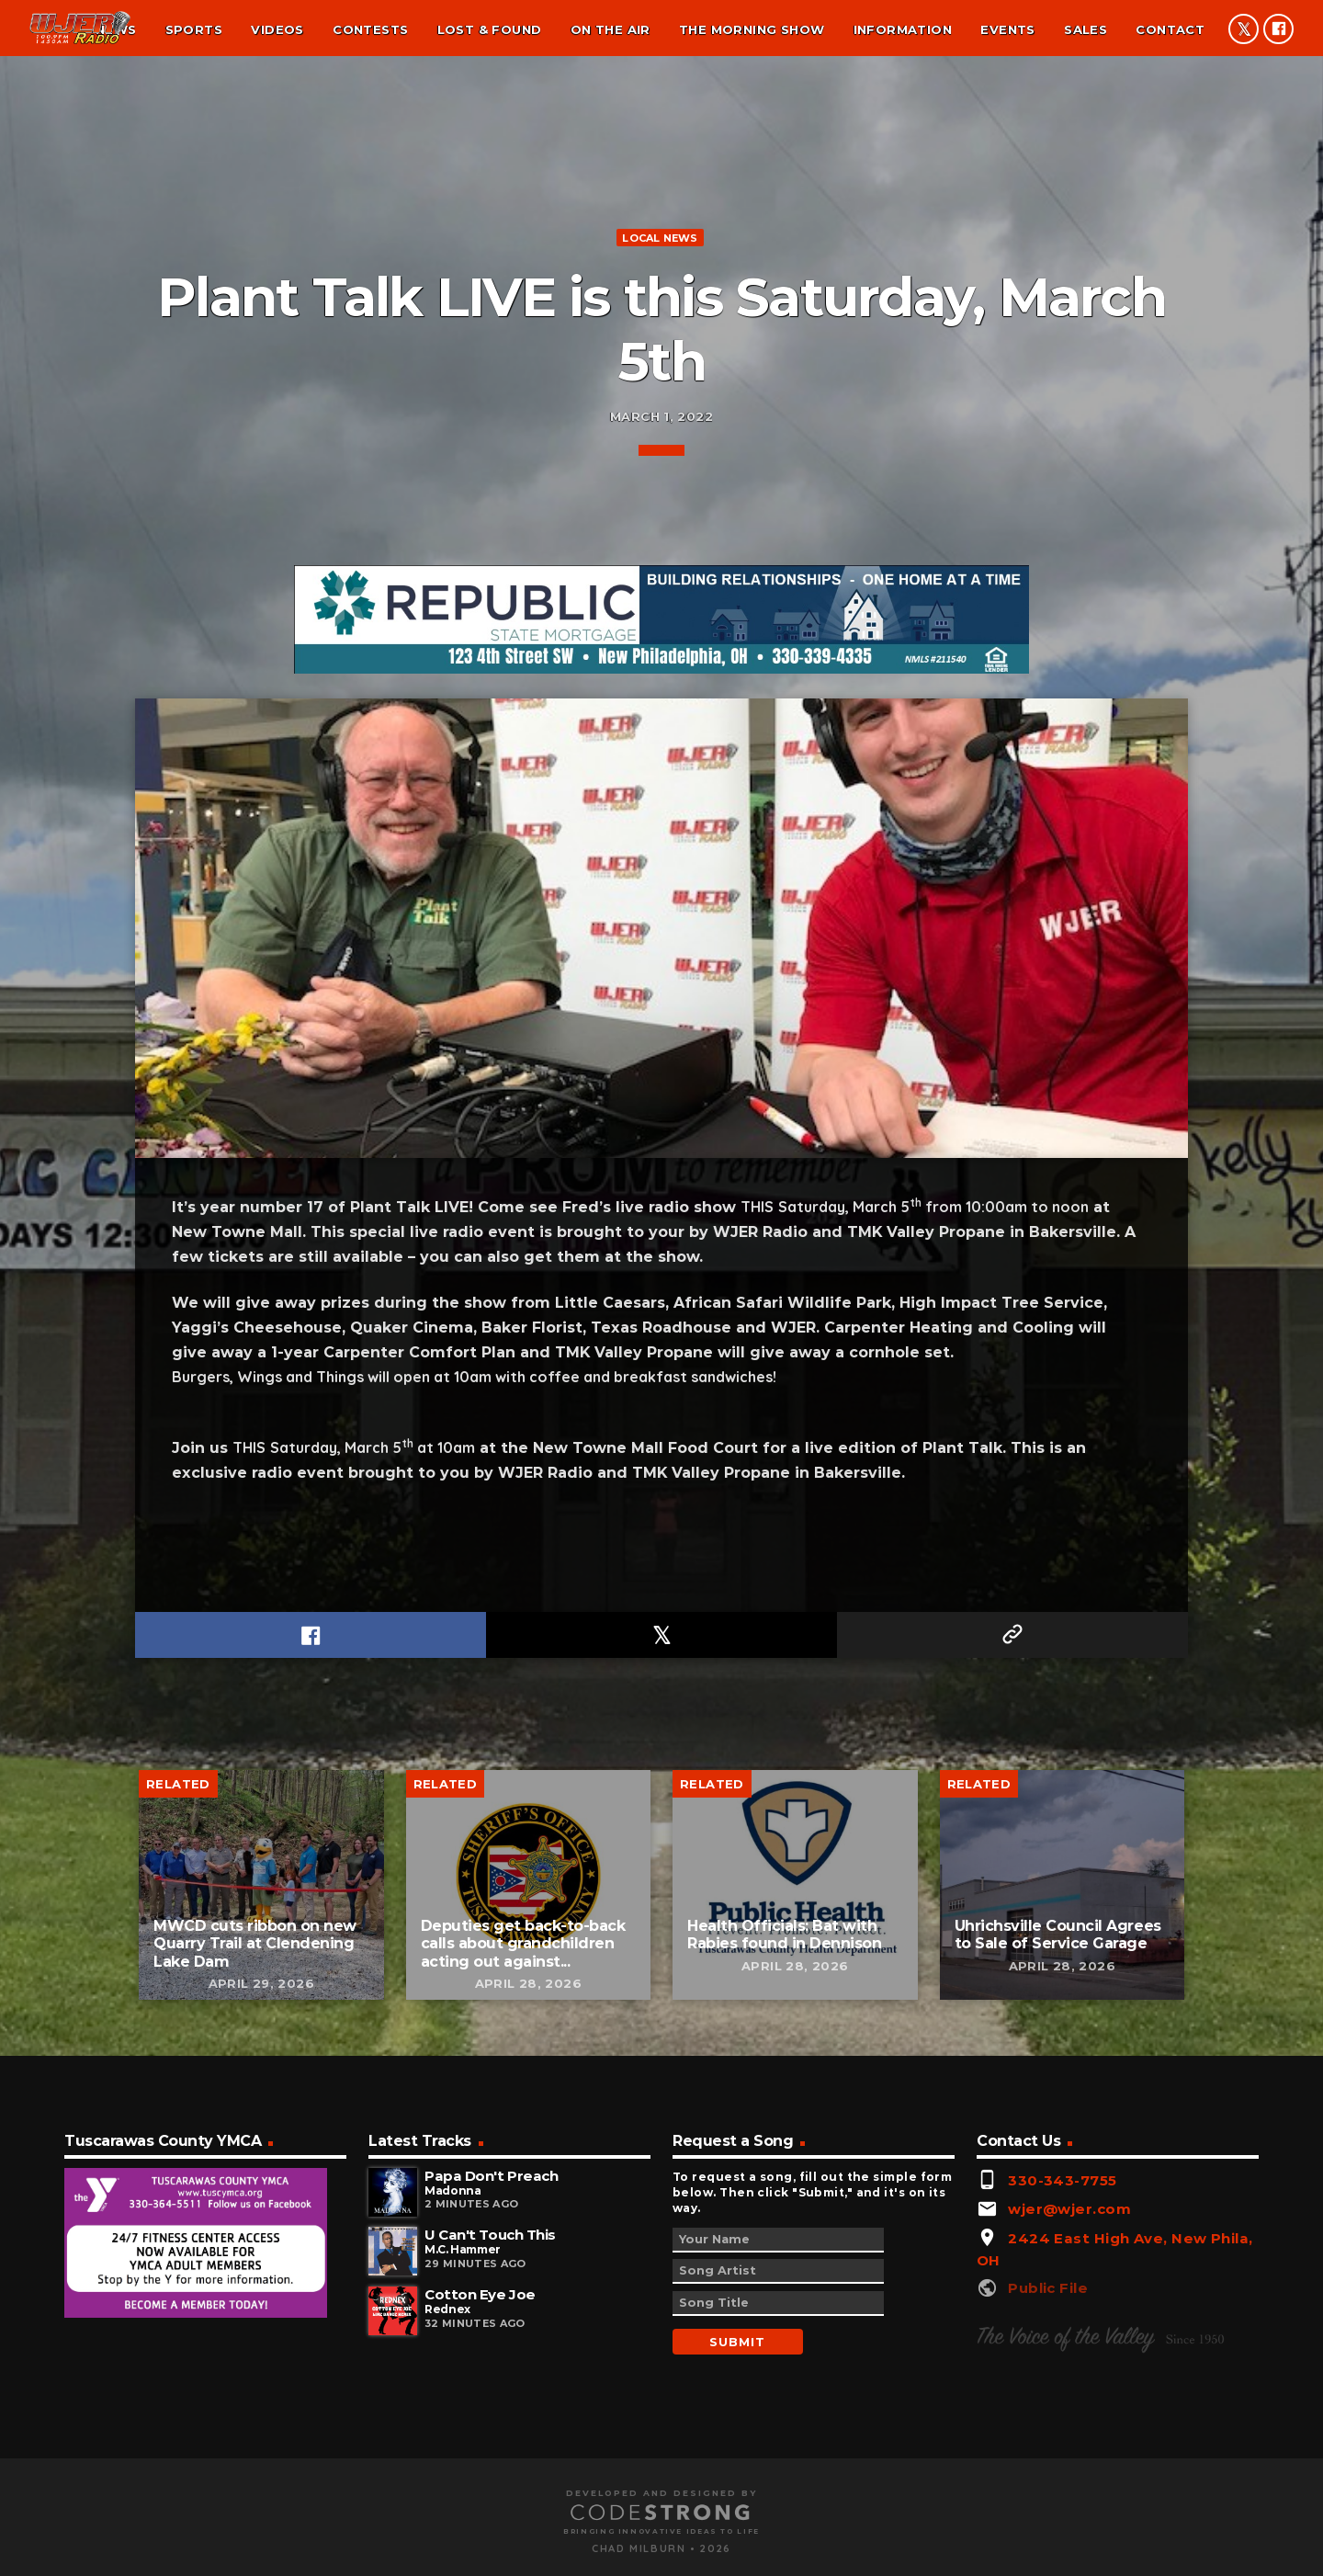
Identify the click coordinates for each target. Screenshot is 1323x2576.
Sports (193, 29)
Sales (1085, 29)
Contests (370, 29)
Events (1007, 29)
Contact (1170, 29)
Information (903, 29)
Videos (277, 29)
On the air (610, 29)
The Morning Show (751, 29)
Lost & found (489, 29)
